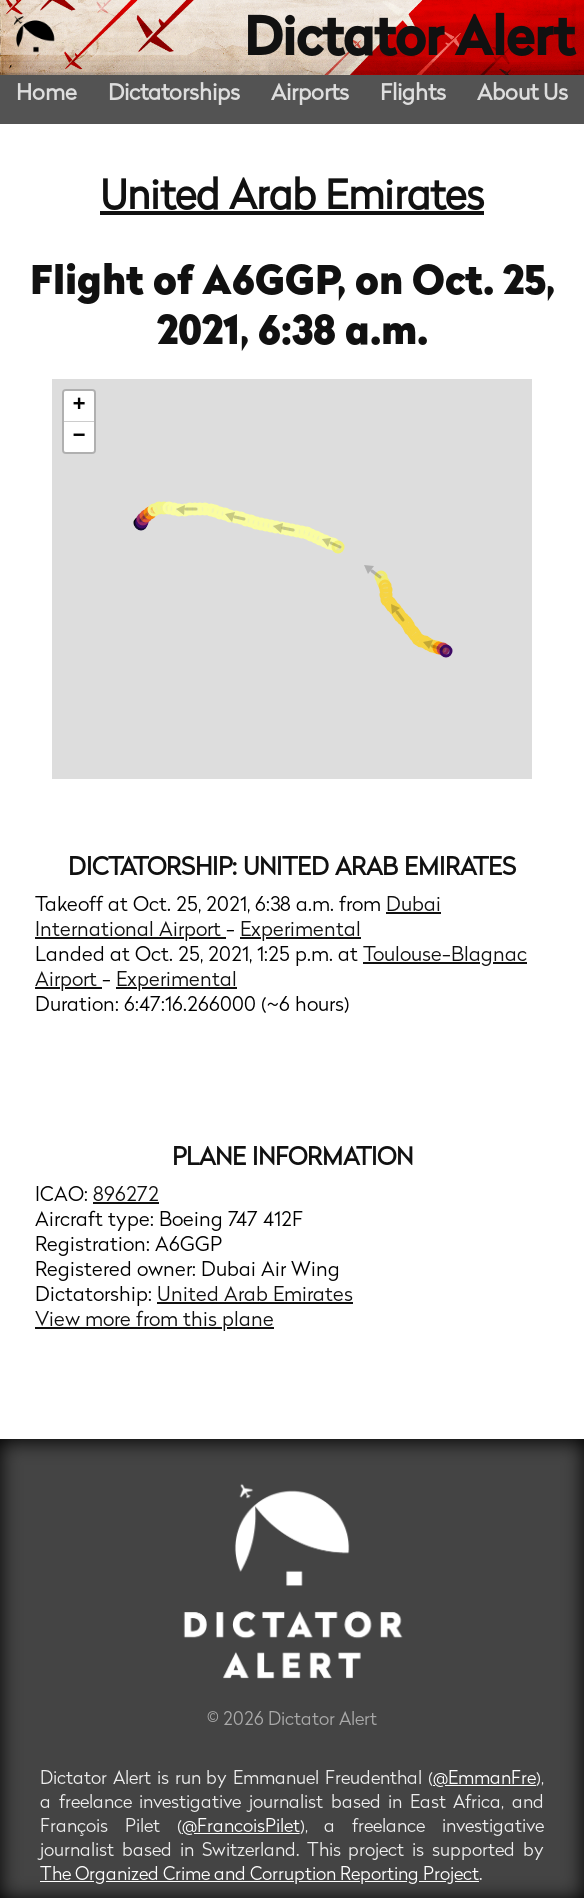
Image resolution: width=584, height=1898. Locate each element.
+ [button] (79, 406)
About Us (522, 94)
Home (46, 94)
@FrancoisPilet (241, 1827)
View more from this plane (154, 1321)
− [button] (79, 437)
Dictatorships (174, 94)
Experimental (300, 931)
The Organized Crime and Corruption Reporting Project (259, 1875)
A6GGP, (278, 284)
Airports (310, 94)
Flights (413, 94)
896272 (126, 1196)
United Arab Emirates (292, 199)
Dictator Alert (409, 42)
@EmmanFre (484, 1779)
